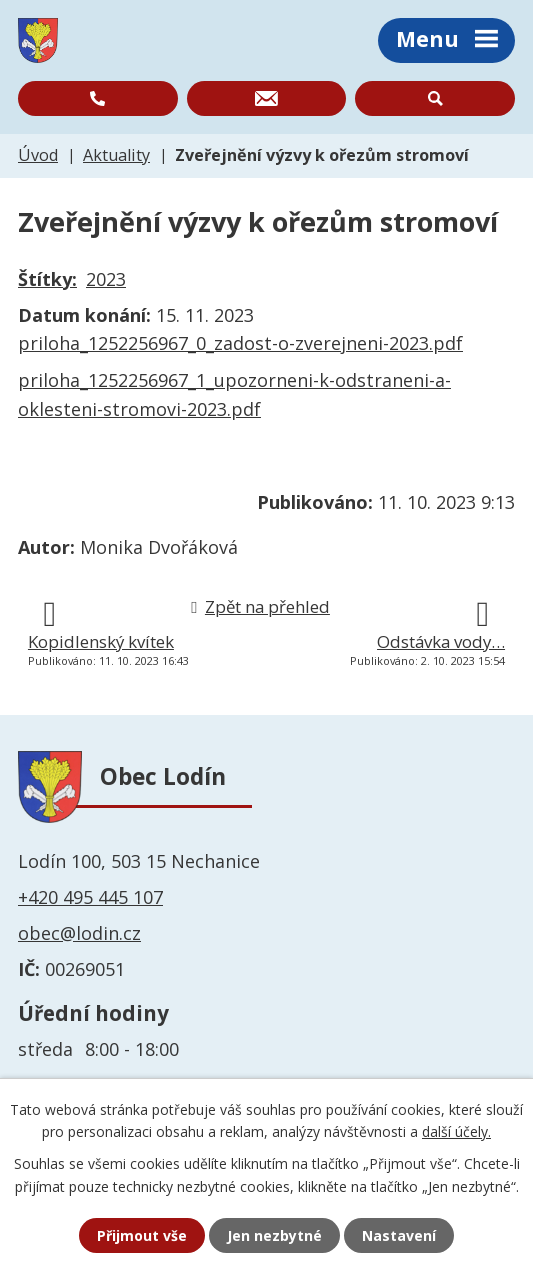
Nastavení (399, 1235)
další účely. (456, 1131)
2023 (106, 279)
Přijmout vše (142, 1235)
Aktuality (116, 155)
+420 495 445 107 (90, 897)
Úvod (38, 155)
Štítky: (47, 279)
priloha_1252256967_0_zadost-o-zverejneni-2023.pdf (240, 343)
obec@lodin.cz (79, 933)
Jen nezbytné (274, 1235)
